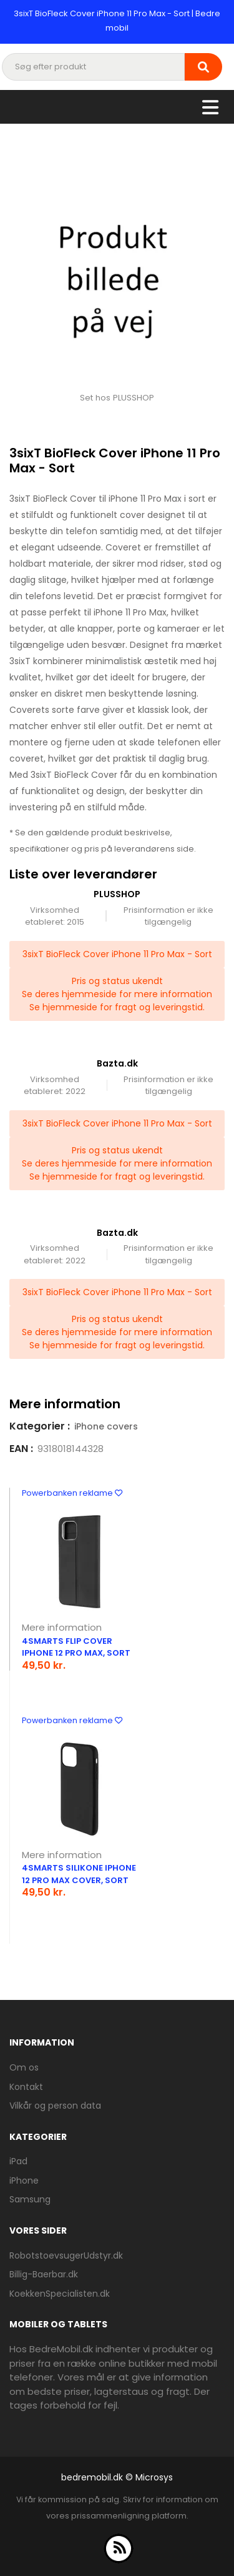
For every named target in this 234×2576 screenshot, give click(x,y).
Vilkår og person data (55, 2105)
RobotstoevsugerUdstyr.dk (66, 2255)
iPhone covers (106, 1426)
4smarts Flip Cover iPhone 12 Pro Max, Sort (76, 1647)
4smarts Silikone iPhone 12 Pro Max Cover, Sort (79, 1874)
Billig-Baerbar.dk (43, 2274)
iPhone (24, 2180)
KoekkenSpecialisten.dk (59, 2293)
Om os (24, 2067)
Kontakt (26, 2087)
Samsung (30, 2199)
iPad (18, 2161)
